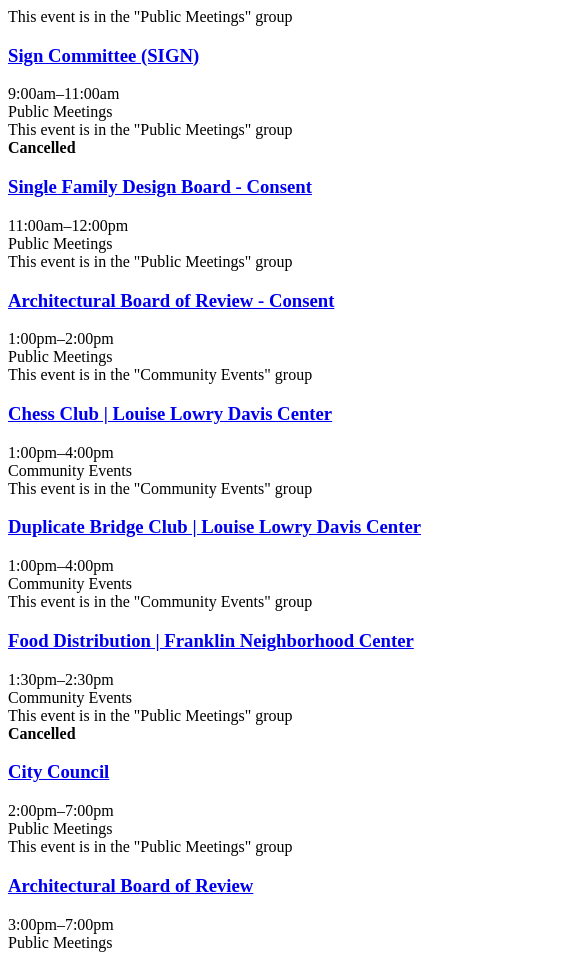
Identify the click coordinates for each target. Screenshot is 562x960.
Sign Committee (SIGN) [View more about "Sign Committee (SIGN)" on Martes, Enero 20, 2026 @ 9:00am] (103, 55)
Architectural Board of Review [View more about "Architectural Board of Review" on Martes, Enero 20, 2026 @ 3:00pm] (130, 885)
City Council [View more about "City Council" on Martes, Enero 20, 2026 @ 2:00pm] (58, 771)
